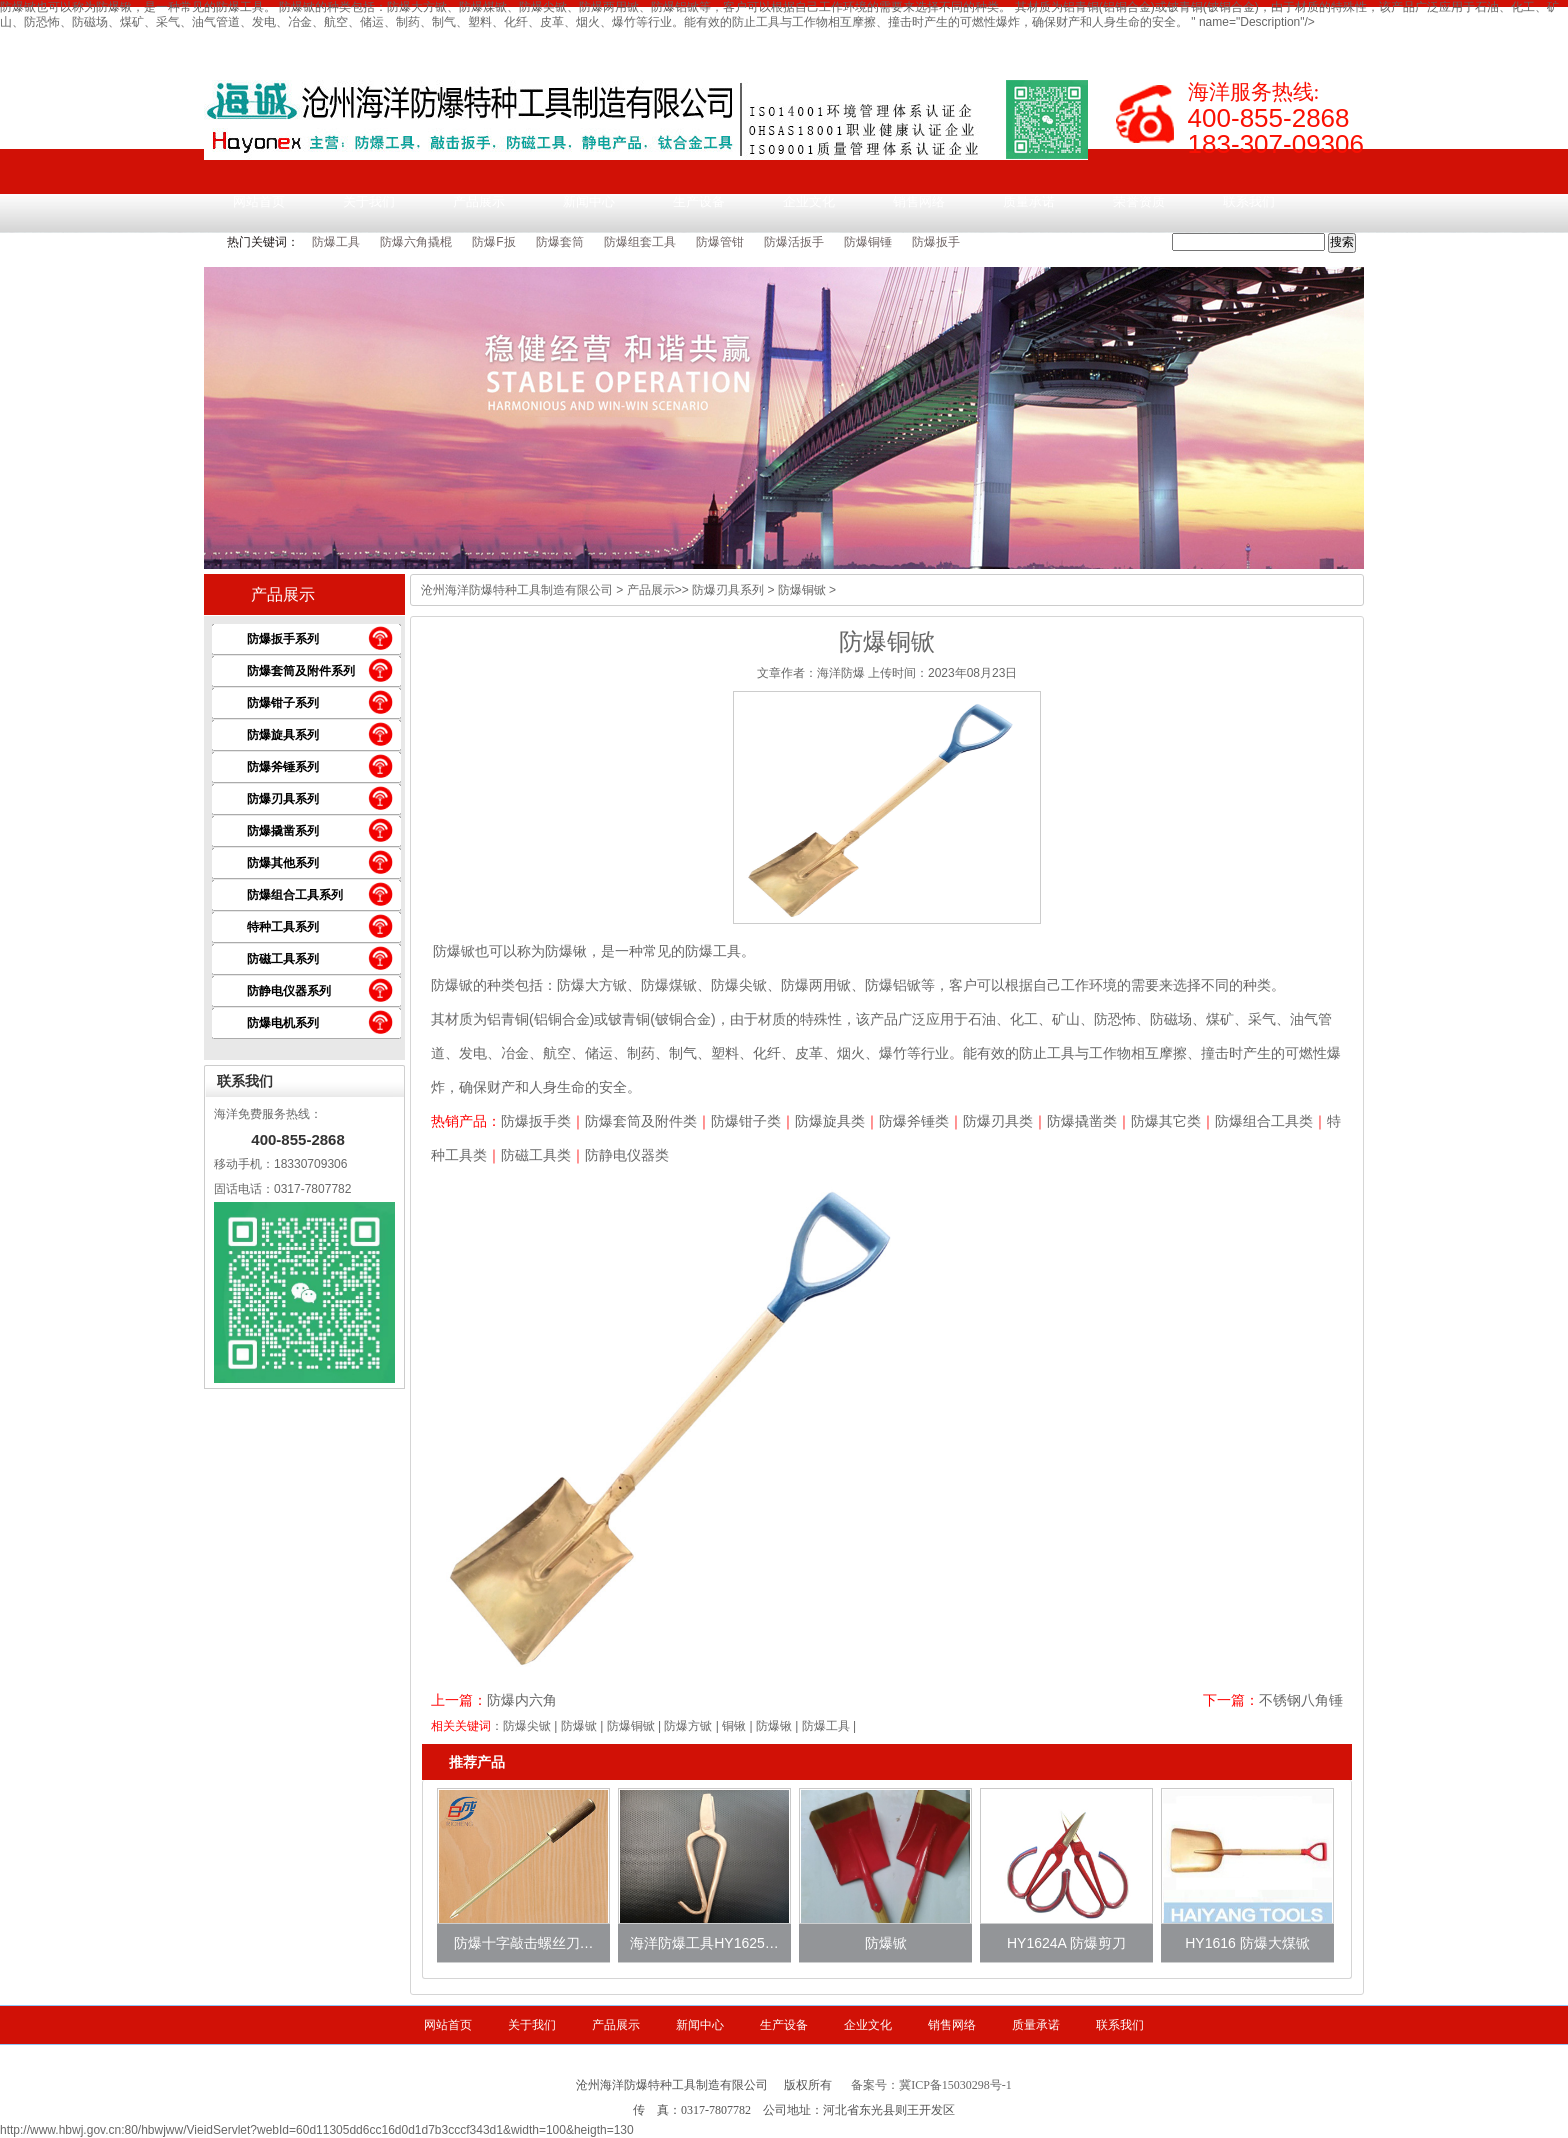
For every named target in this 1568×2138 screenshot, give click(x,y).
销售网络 (919, 201)
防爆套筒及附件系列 (301, 671)
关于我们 (369, 201)
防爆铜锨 (631, 1726)
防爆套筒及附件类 (641, 1121)
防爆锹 (774, 1726)
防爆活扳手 (794, 242)
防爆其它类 (1166, 1121)
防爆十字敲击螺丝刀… (524, 1943)
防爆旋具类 (830, 1121)
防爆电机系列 (283, 1023)
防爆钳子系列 (283, 703)
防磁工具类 (536, 1155)
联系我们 (1249, 201)
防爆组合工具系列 (295, 895)
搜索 (1342, 242)
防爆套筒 (560, 242)
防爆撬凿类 (1082, 1121)
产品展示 (479, 201)
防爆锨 (454, 951)
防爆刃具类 (998, 1121)
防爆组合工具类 (1264, 1121)
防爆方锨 (688, 1726)
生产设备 (699, 201)
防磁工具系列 (283, 959)
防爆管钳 (720, 242)
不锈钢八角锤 (1301, 1700)
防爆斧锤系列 (283, 767)
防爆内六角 (522, 1700)
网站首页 (259, 201)
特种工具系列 (283, 927)
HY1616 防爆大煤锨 (1247, 1943)
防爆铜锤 (868, 242)
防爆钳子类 (746, 1121)
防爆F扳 (493, 242)
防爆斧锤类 (914, 1121)
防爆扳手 (936, 242)
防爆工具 (336, 242)
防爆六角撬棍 (416, 242)
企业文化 (809, 201)
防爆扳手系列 (283, 639)
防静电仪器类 (627, 1155)
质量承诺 (1029, 201)
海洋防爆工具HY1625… (704, 1943)
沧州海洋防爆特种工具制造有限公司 (517, 590)
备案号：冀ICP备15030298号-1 (931, 2085)
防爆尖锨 (527, 1726)
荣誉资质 (1139, 201)
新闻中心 (589, 201)
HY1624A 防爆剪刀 (1066, 1943)
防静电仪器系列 (289, 991)
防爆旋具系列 (283, 735)
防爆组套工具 (640, 242)
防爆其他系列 (283, 863)
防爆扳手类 (536, 1121)
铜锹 (734, 1726)
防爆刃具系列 (283, 799)
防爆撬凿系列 (283, 831)
